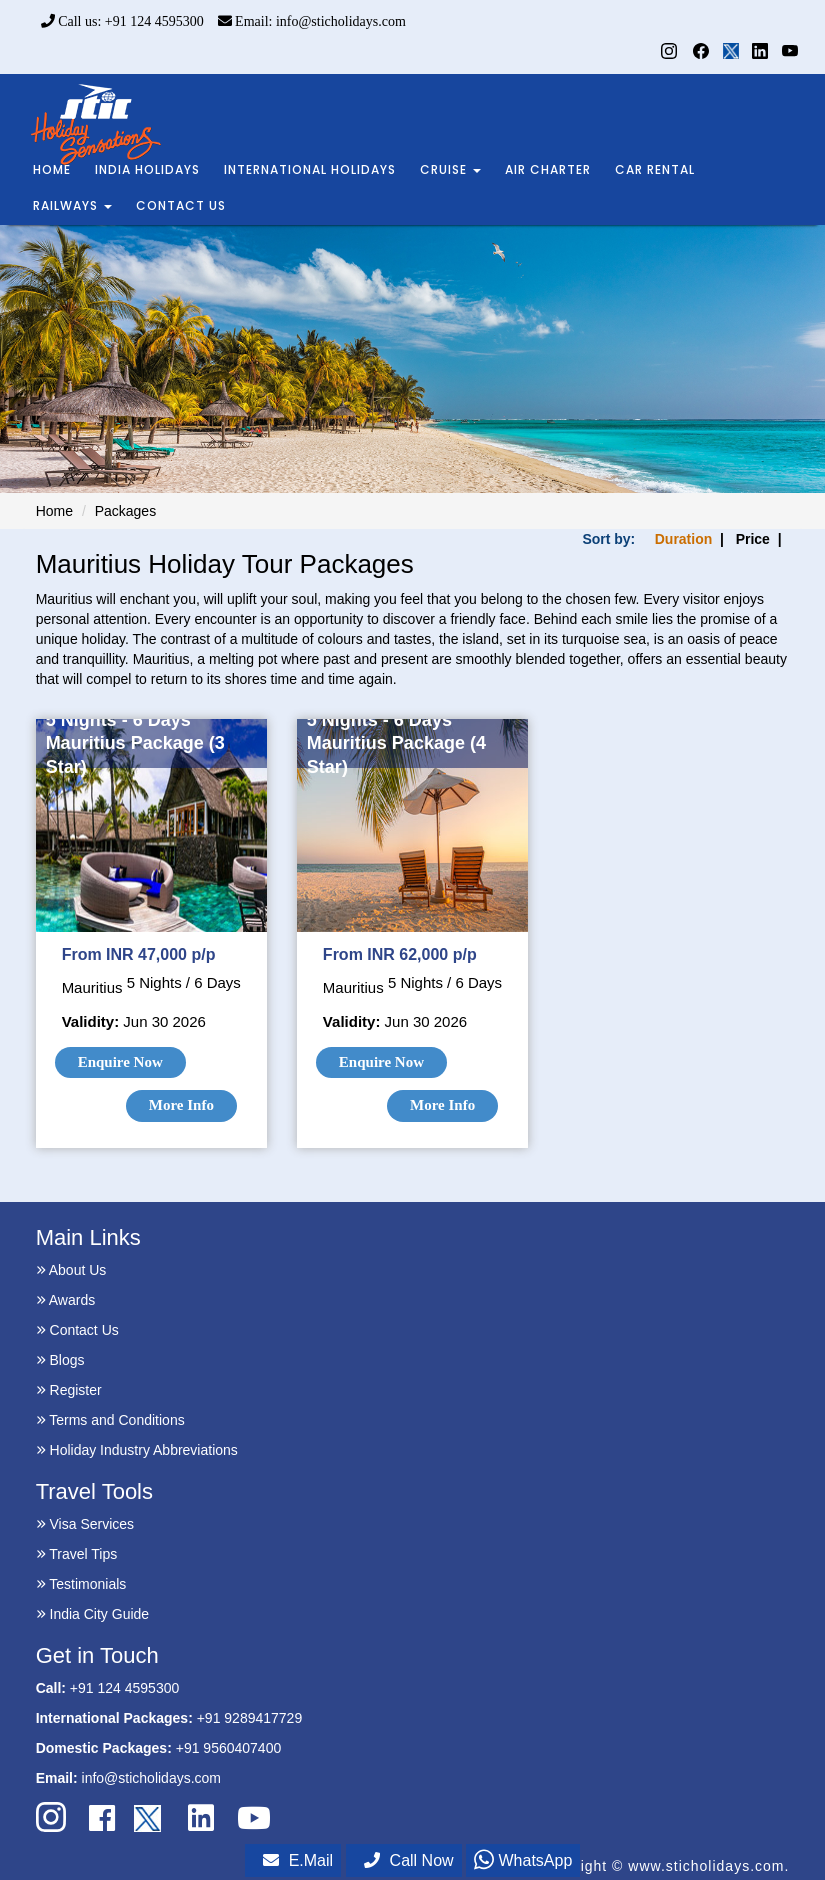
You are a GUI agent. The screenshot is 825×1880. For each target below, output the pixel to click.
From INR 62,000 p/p (400, 954)
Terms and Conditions (110, 1420)
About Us (71, 1270)
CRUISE (450, 169)
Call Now (409, 1860)
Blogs (60, 1360)
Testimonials (81, 1584)
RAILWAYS (72, 205)
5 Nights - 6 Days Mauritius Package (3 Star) (135, 743)
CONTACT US (181, 205)
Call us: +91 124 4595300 (122, 21)
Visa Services (85, 1524)
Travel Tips (77, 1554)
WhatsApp (523, 1860)
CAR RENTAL (655, 169)
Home (54, 511)
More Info (181, 1105)
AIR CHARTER (548, 169)
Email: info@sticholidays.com (312, 21)
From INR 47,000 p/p (139, 954)
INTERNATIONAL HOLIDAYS (310, 169)
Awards (66, 1300)
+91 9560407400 (229, 1748)
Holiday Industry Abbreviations (137, 1450)
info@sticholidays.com (152, 1778)
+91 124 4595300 (124, 1688)
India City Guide (93, 1614)
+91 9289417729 (250, 1718)
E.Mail (298, 1860)
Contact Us (77, 1330)
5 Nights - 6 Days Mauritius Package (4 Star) (396, 743)
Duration (684, 539)
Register (69, 1390)
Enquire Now (120, 1062)
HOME (52, 169)
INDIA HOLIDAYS (147, 169)
